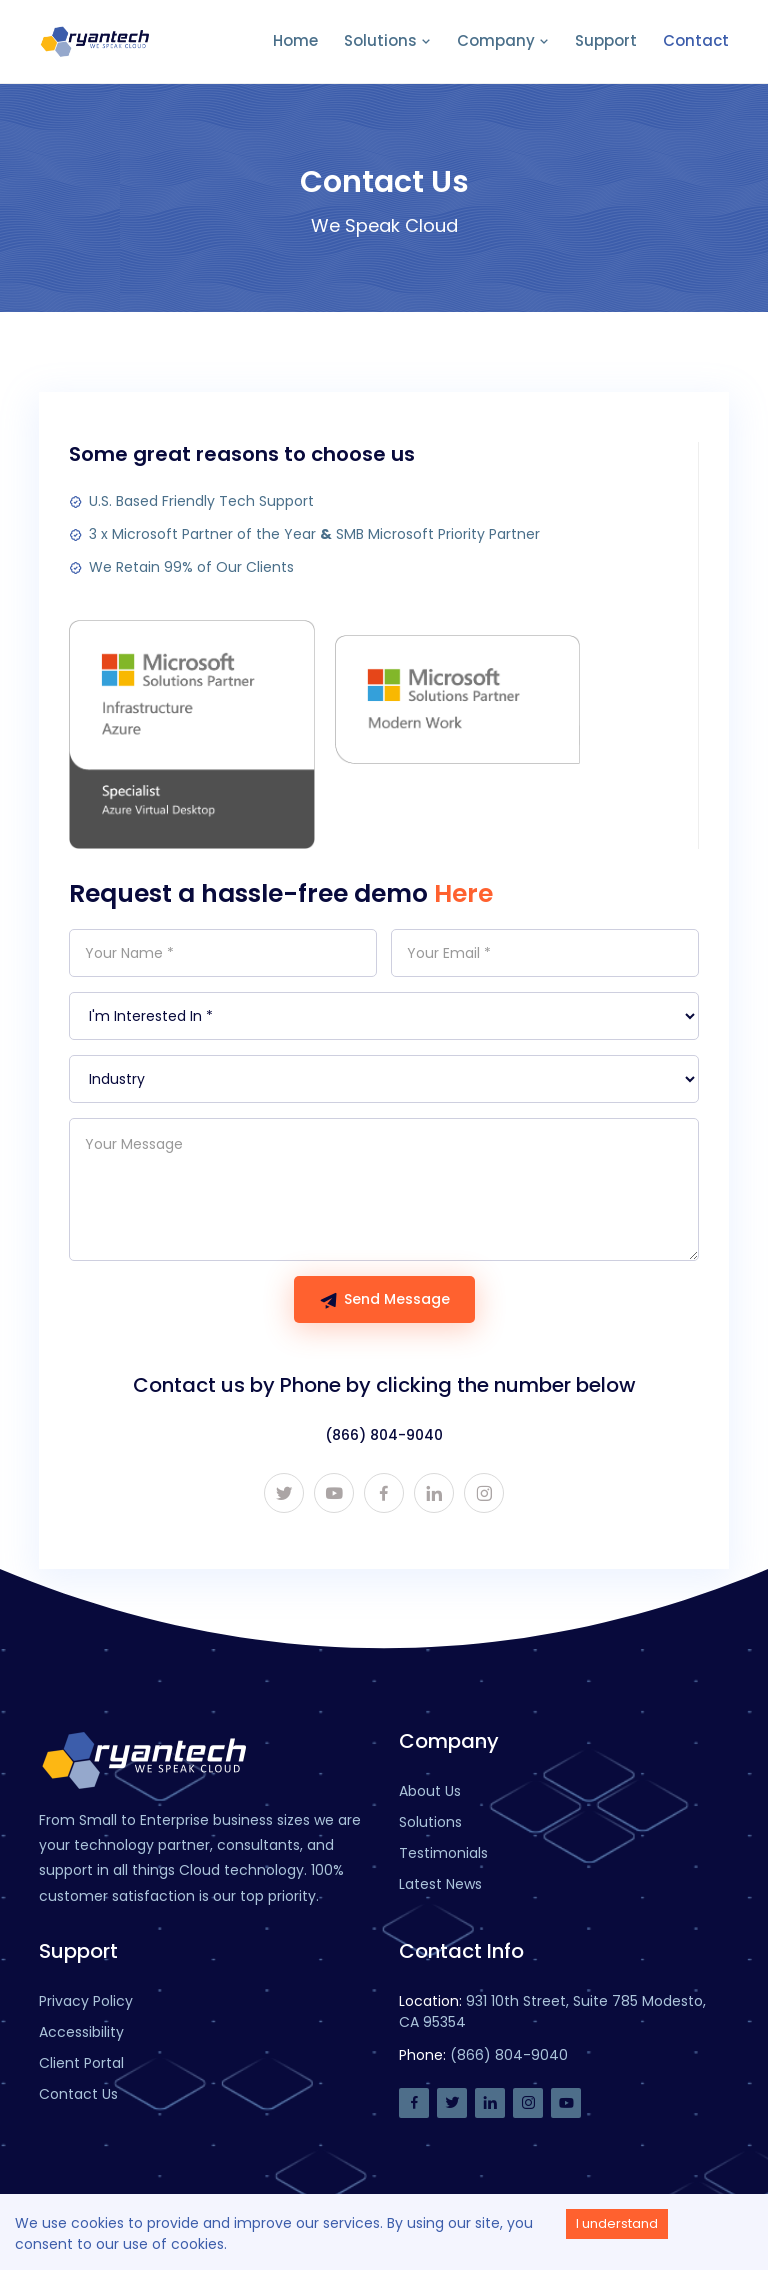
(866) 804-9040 (384, 1435)
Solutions (387, 40)
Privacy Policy (86, 2001)
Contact (696, 40)
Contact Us (78, 2094)
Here (463, 893)
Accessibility (81, 2032)
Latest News (440, 1884)
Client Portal (81, 2063)
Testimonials (443, 1853)
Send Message (384, 1299)
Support (606, 40)
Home (295, 40)
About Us (430, 1791)
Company (503, 40)
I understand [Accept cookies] (617, 2223)
